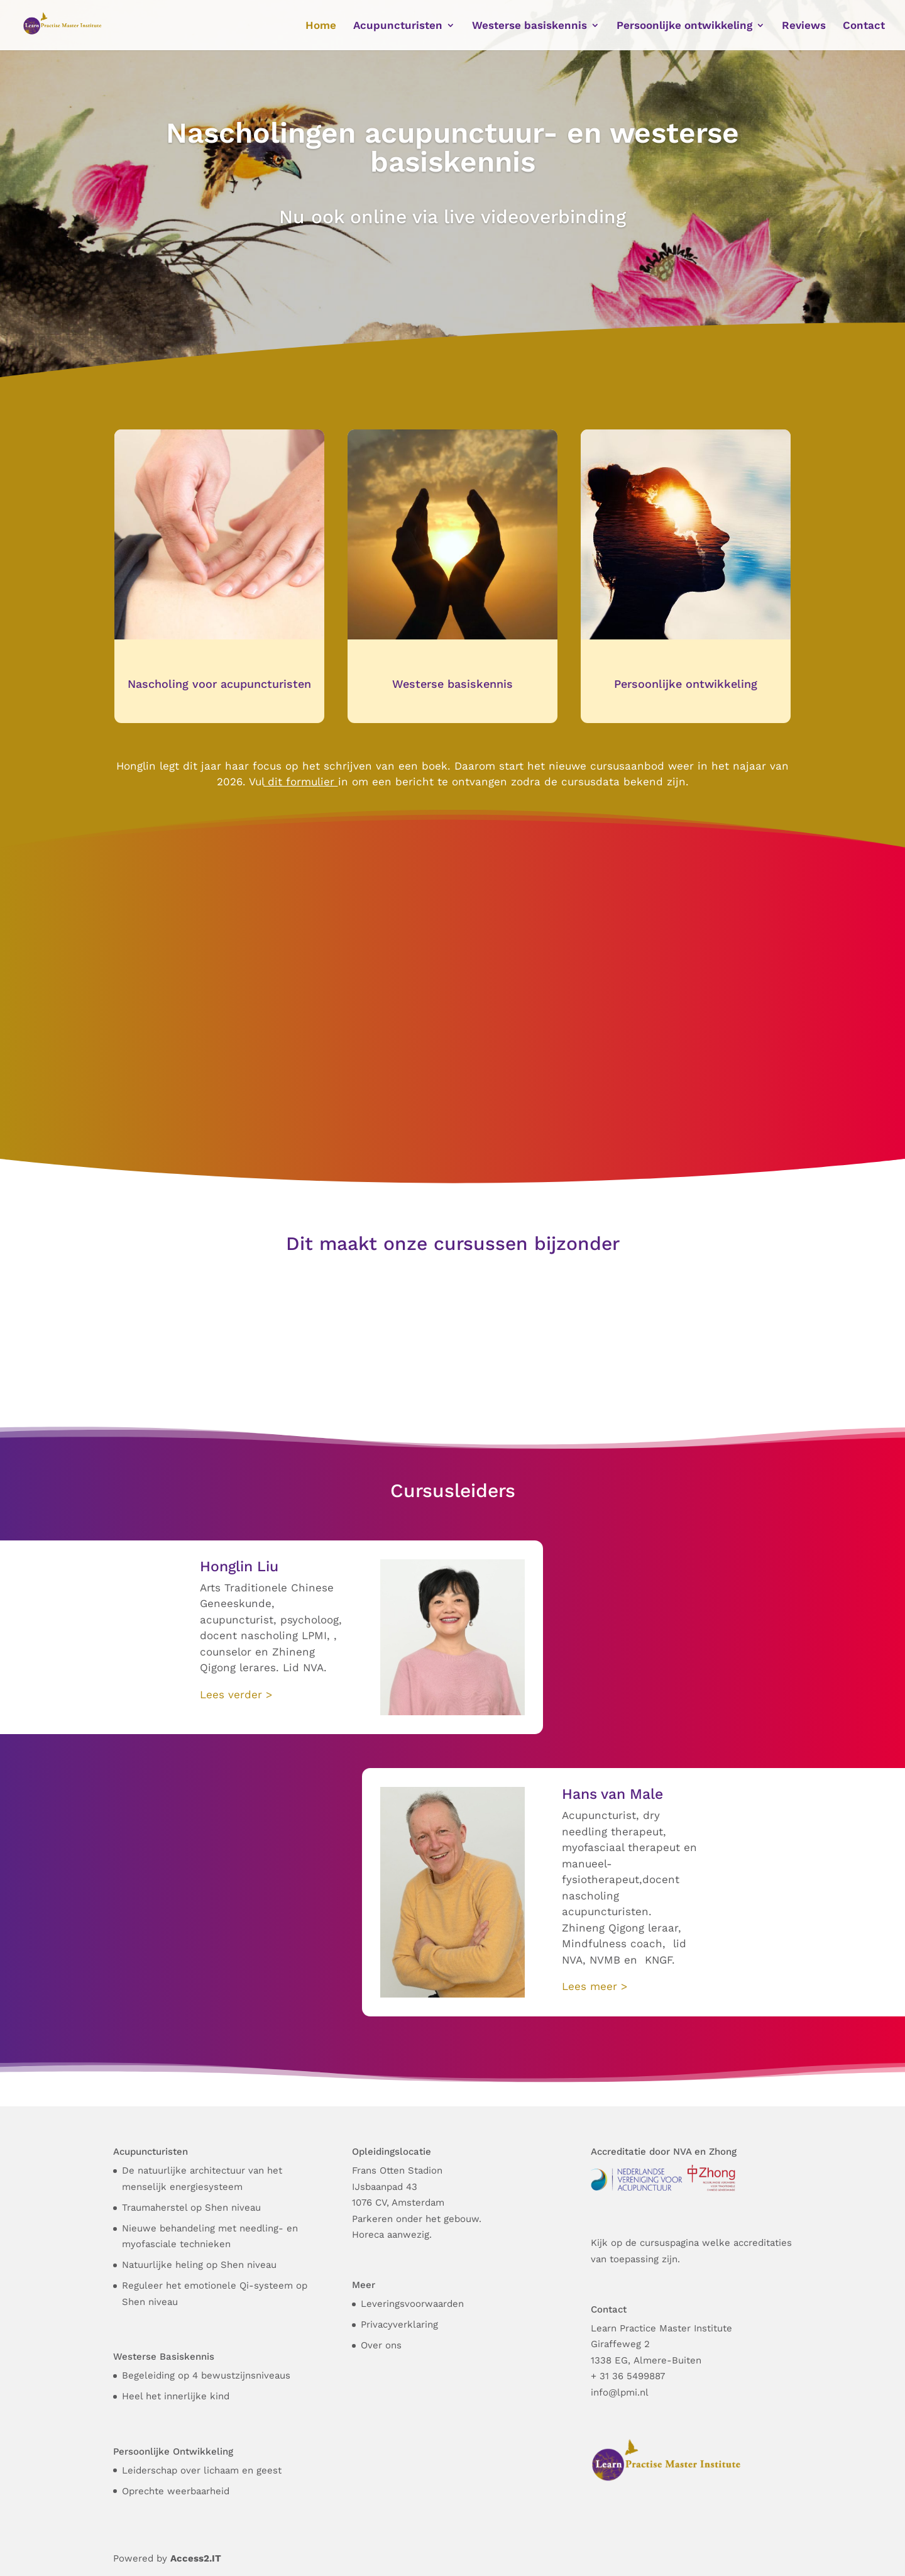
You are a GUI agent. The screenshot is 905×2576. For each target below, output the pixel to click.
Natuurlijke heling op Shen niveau (199, 2264)
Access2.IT (195, 2558)
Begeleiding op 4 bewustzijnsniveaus (206, 2375)
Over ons (381, 2345)
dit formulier (299, 781)
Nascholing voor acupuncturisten (219, 683)
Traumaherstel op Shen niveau (191, 2207)
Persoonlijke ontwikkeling (685, 683)
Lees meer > (594, 1986)
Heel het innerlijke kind (175, 2396)
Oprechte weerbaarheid (175, 2491)
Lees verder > (236, 1694)
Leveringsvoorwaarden (412, 2303)
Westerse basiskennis (452, 683)
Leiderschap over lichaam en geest (202, 2470)
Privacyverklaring (399, 2324)
